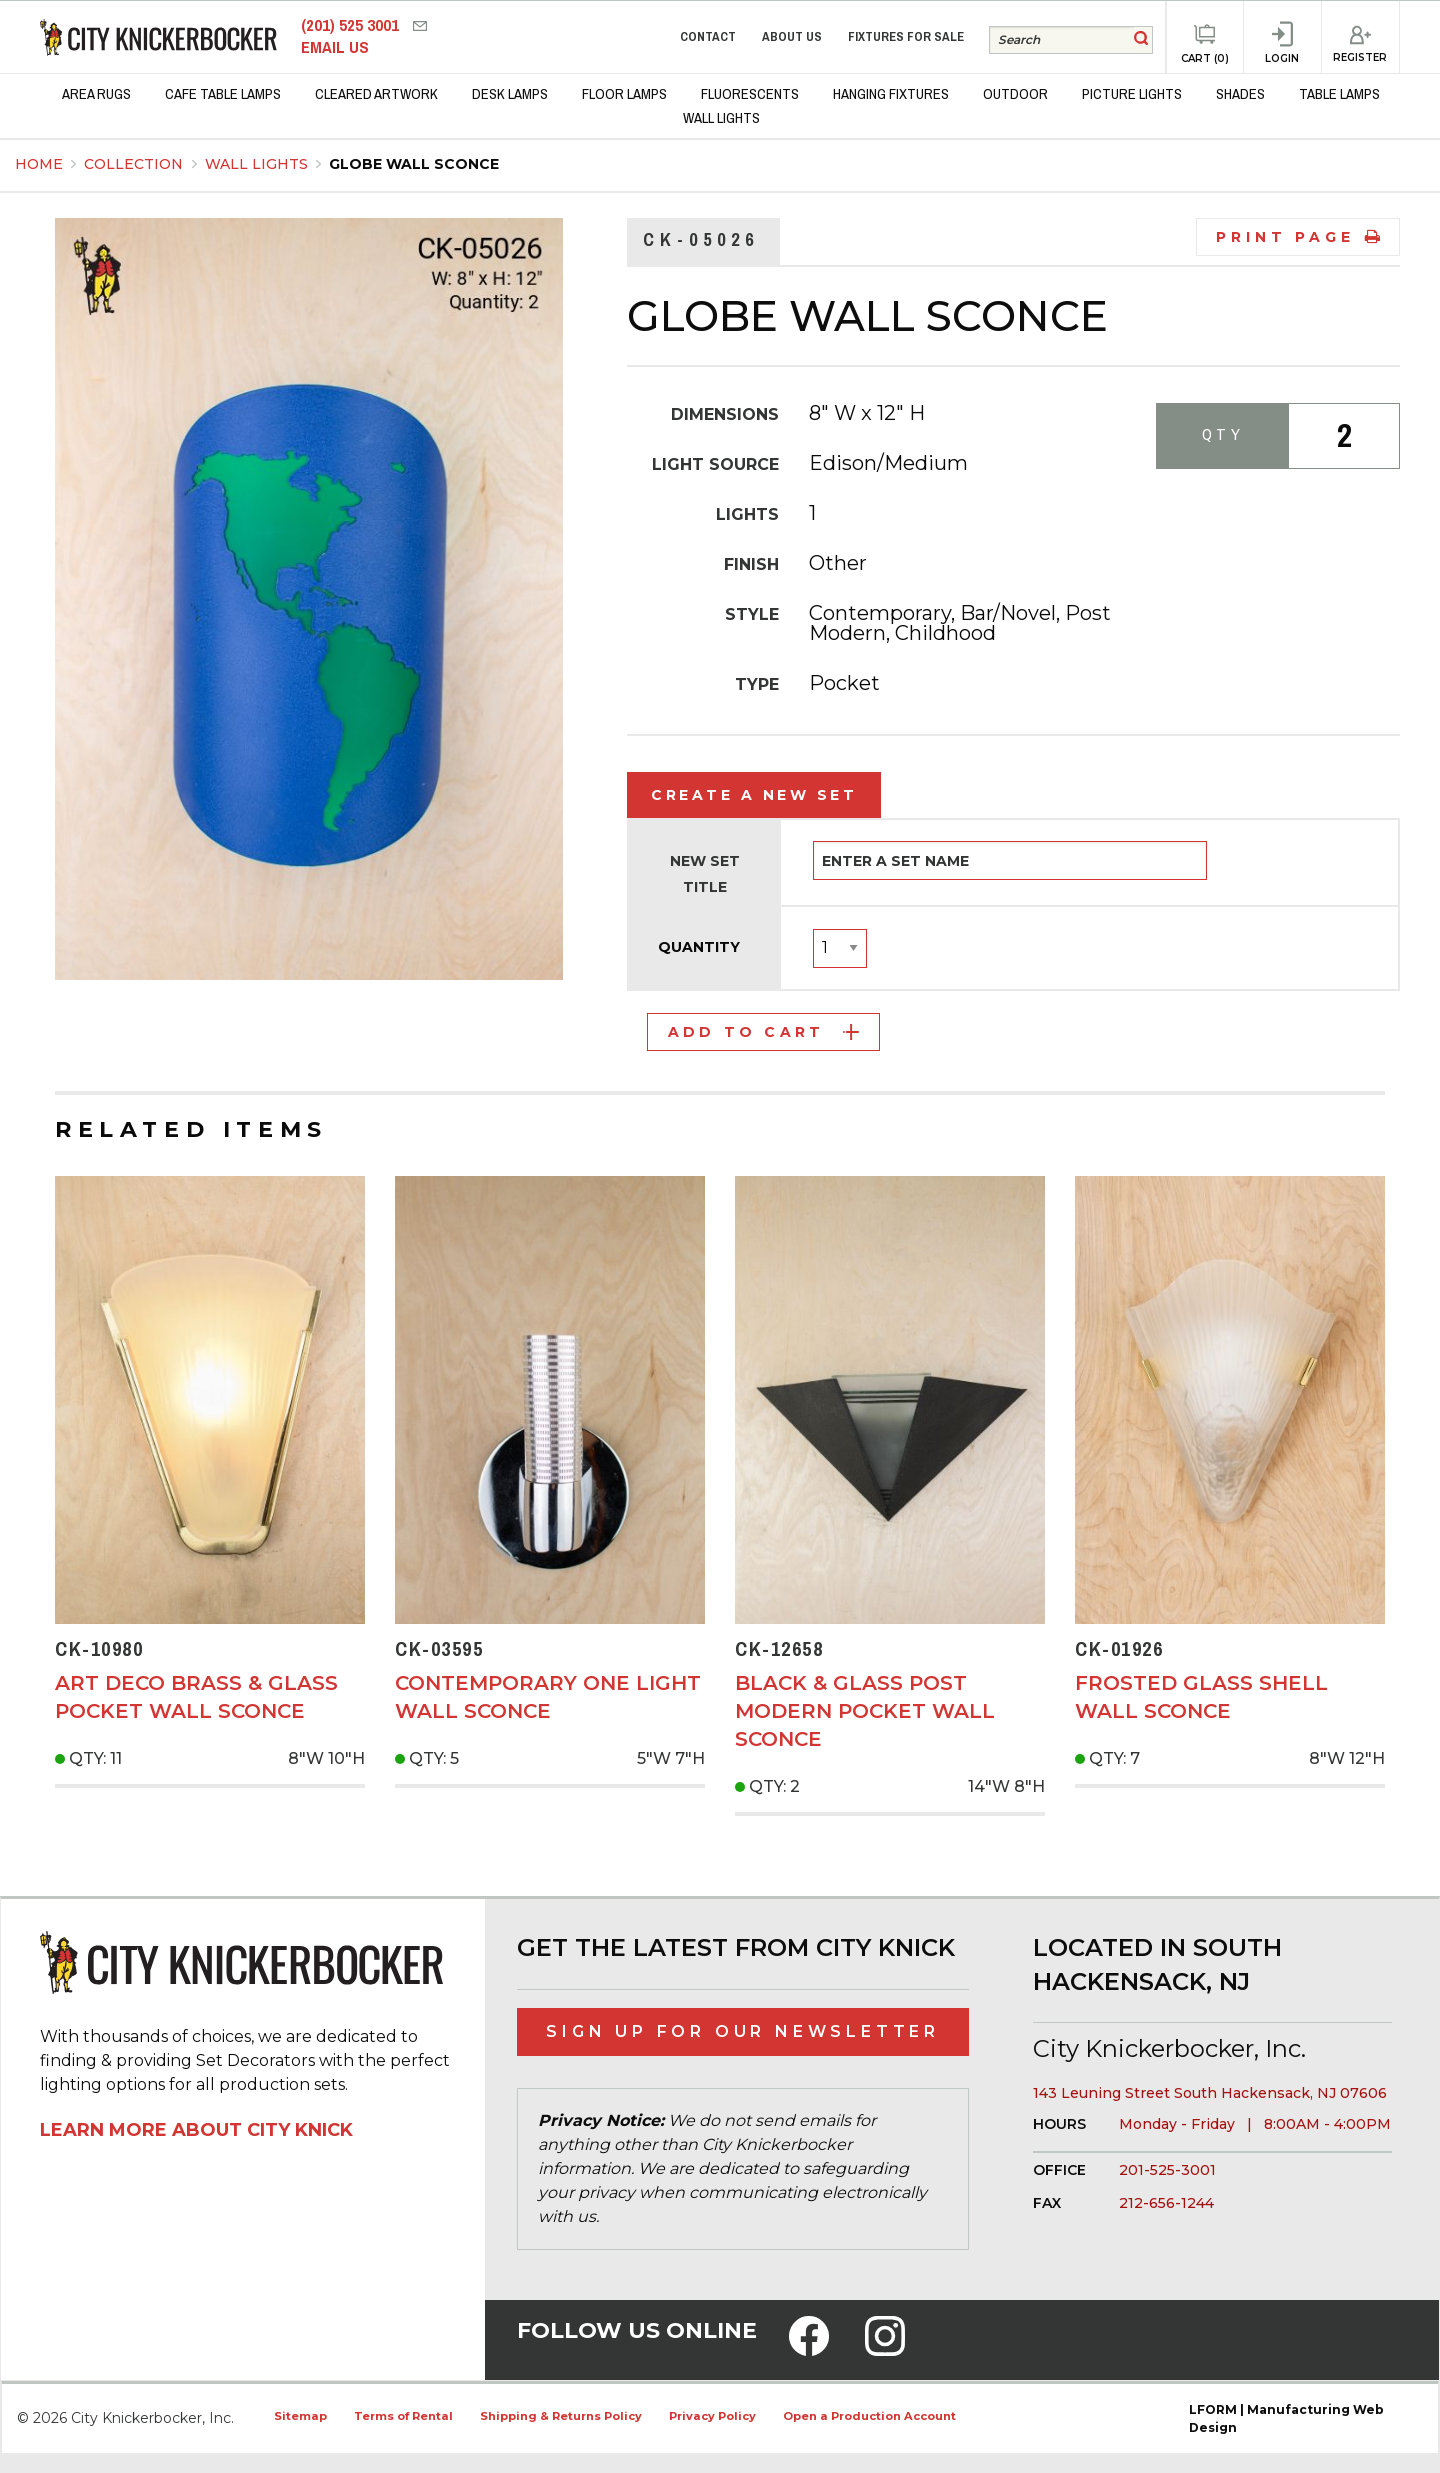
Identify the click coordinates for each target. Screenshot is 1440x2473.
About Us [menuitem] (792, 36)
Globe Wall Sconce (414, 164)
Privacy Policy (712, 2416)
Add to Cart (763, 1032)
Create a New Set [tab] (754, 795)
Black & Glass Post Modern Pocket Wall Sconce (865, 1711)
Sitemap (300, 2416)
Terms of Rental (403, 2416)
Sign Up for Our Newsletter (743, 2031)
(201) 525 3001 (352, 25)
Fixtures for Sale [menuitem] (906, 36)
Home (39, 164)
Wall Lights (258, 164)
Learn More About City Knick (196, 2130)
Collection (135, 164)
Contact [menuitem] (708, 36)
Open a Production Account (869, 2416)
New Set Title (705, 873)
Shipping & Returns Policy (561, 2416)
